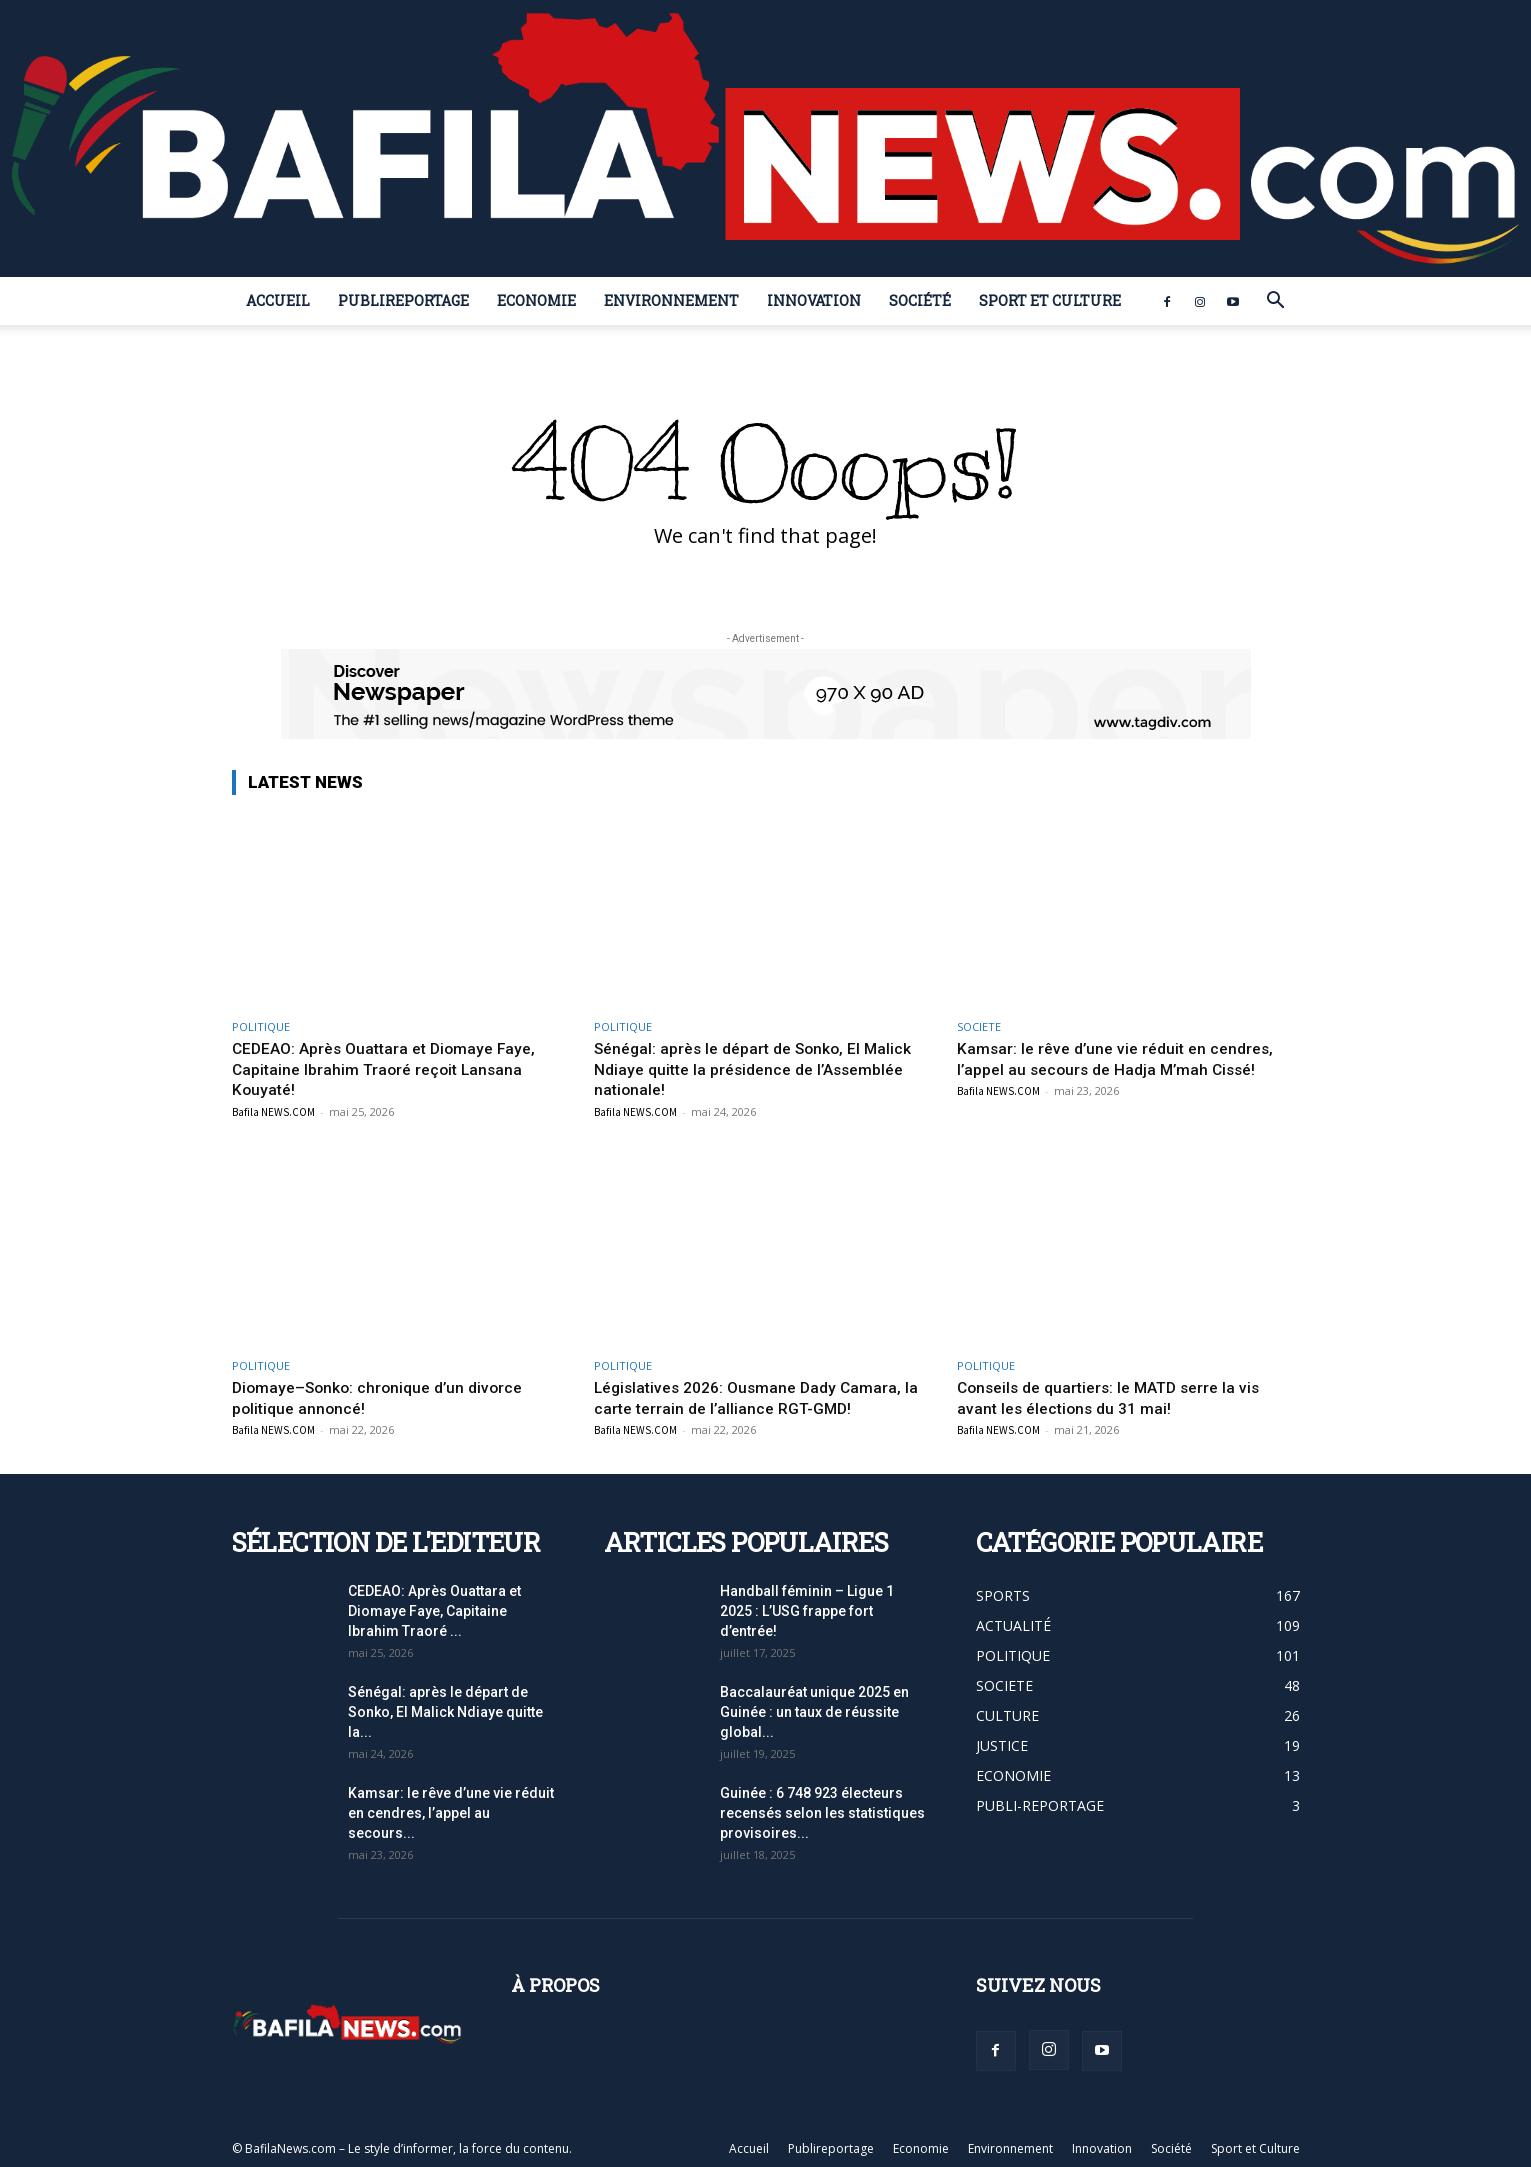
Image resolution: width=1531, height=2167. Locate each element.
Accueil (278, 300)
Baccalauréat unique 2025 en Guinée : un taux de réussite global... (814, 1712)
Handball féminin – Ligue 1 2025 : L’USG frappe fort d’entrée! (807, 1611)
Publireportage (403, 300)
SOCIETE (979, 1026)
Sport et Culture (1050, 300)
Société (920, 300)
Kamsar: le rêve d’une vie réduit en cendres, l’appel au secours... (451, 1813)
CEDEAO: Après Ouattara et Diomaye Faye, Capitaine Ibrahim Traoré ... (434, 1611)
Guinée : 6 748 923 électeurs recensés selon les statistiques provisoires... (822, 1813)
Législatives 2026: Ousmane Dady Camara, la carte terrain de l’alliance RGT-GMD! (757, 1397)
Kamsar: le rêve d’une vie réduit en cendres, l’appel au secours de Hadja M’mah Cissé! (1123, 1058)
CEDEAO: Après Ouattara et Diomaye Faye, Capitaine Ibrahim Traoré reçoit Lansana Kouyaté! (394, 1068)
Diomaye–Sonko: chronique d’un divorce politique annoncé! (385, 1397)
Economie (536, 300)
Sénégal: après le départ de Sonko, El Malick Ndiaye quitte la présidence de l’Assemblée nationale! (764, 1068)
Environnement (671, 300)
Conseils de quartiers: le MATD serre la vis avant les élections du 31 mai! (1118, 1397)
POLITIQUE (261, 1026)
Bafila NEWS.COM (273, 1111)
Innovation (814, 300)
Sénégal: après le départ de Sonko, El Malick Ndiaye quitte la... (445, 1712)
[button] (1276, 302)
